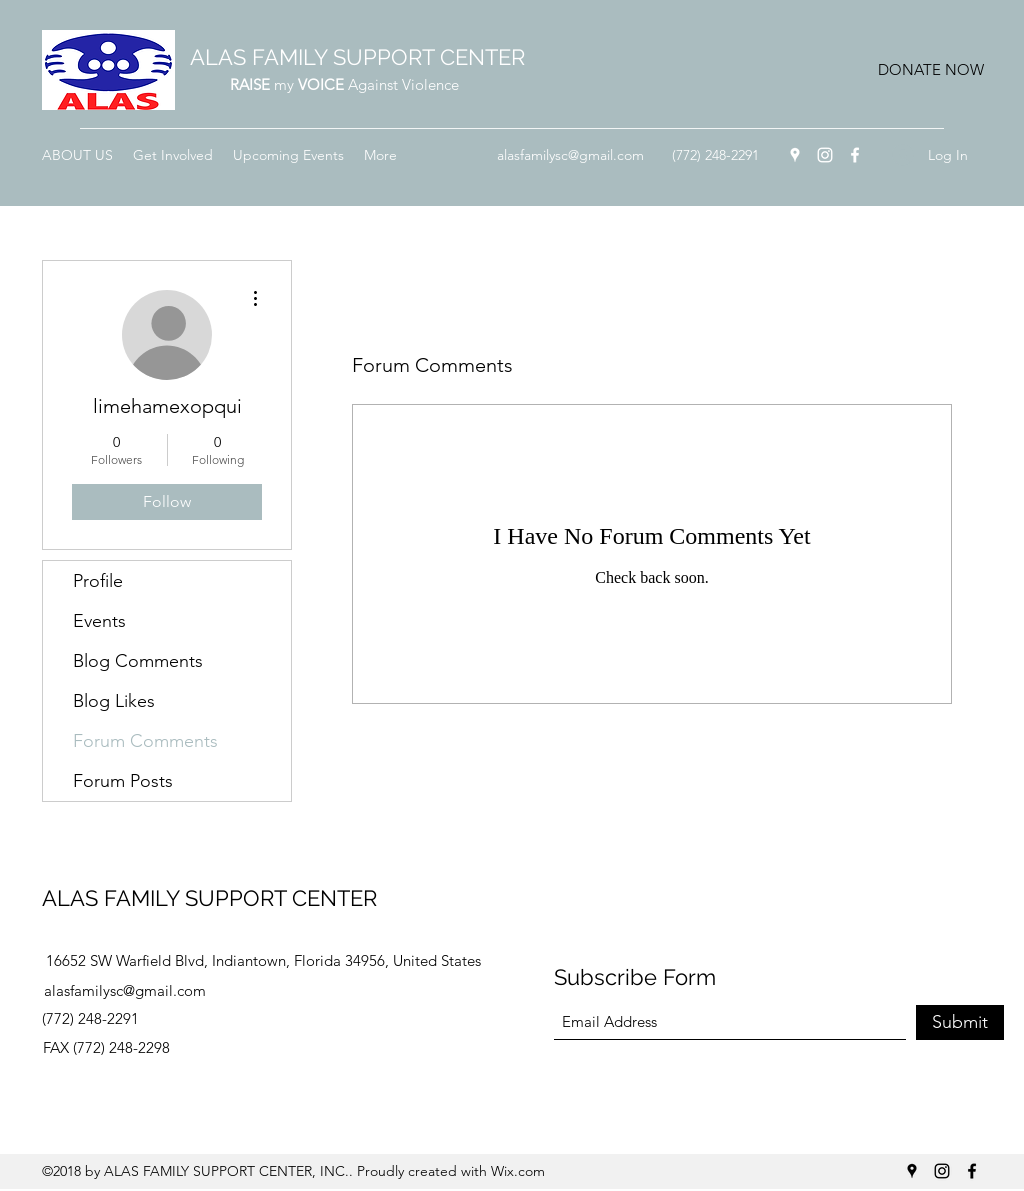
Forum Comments (145, 741)
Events (99, 621)
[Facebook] (855, 155)
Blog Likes (114, 701)
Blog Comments (138, 661)
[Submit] (960, 1022)
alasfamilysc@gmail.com (570, 155)
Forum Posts (123, 781)
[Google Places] (795, 155)
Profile (98, 581)
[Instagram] (825, 155)
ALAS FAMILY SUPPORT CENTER (357, 57)
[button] (930, 70)
